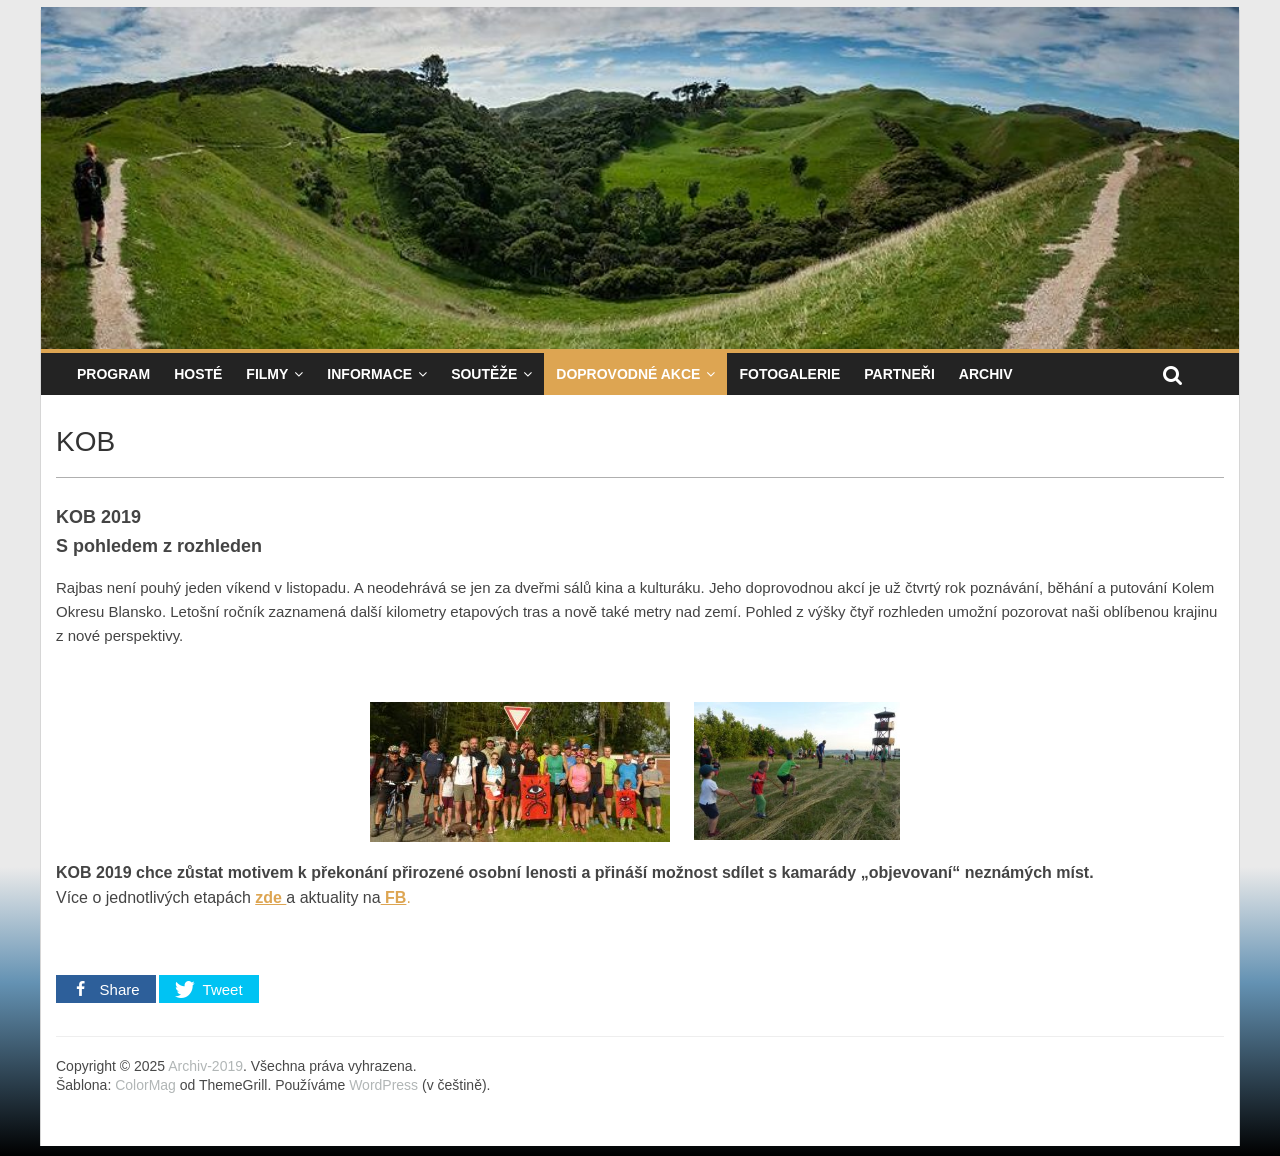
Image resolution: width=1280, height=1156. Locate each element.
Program (113, 374)
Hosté (198, 374)
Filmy (267, 374)
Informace (369, 374)
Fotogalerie (789, 374)
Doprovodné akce (628, 374)
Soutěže (484, 374)
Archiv (986, 374)
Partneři (899, 374)
